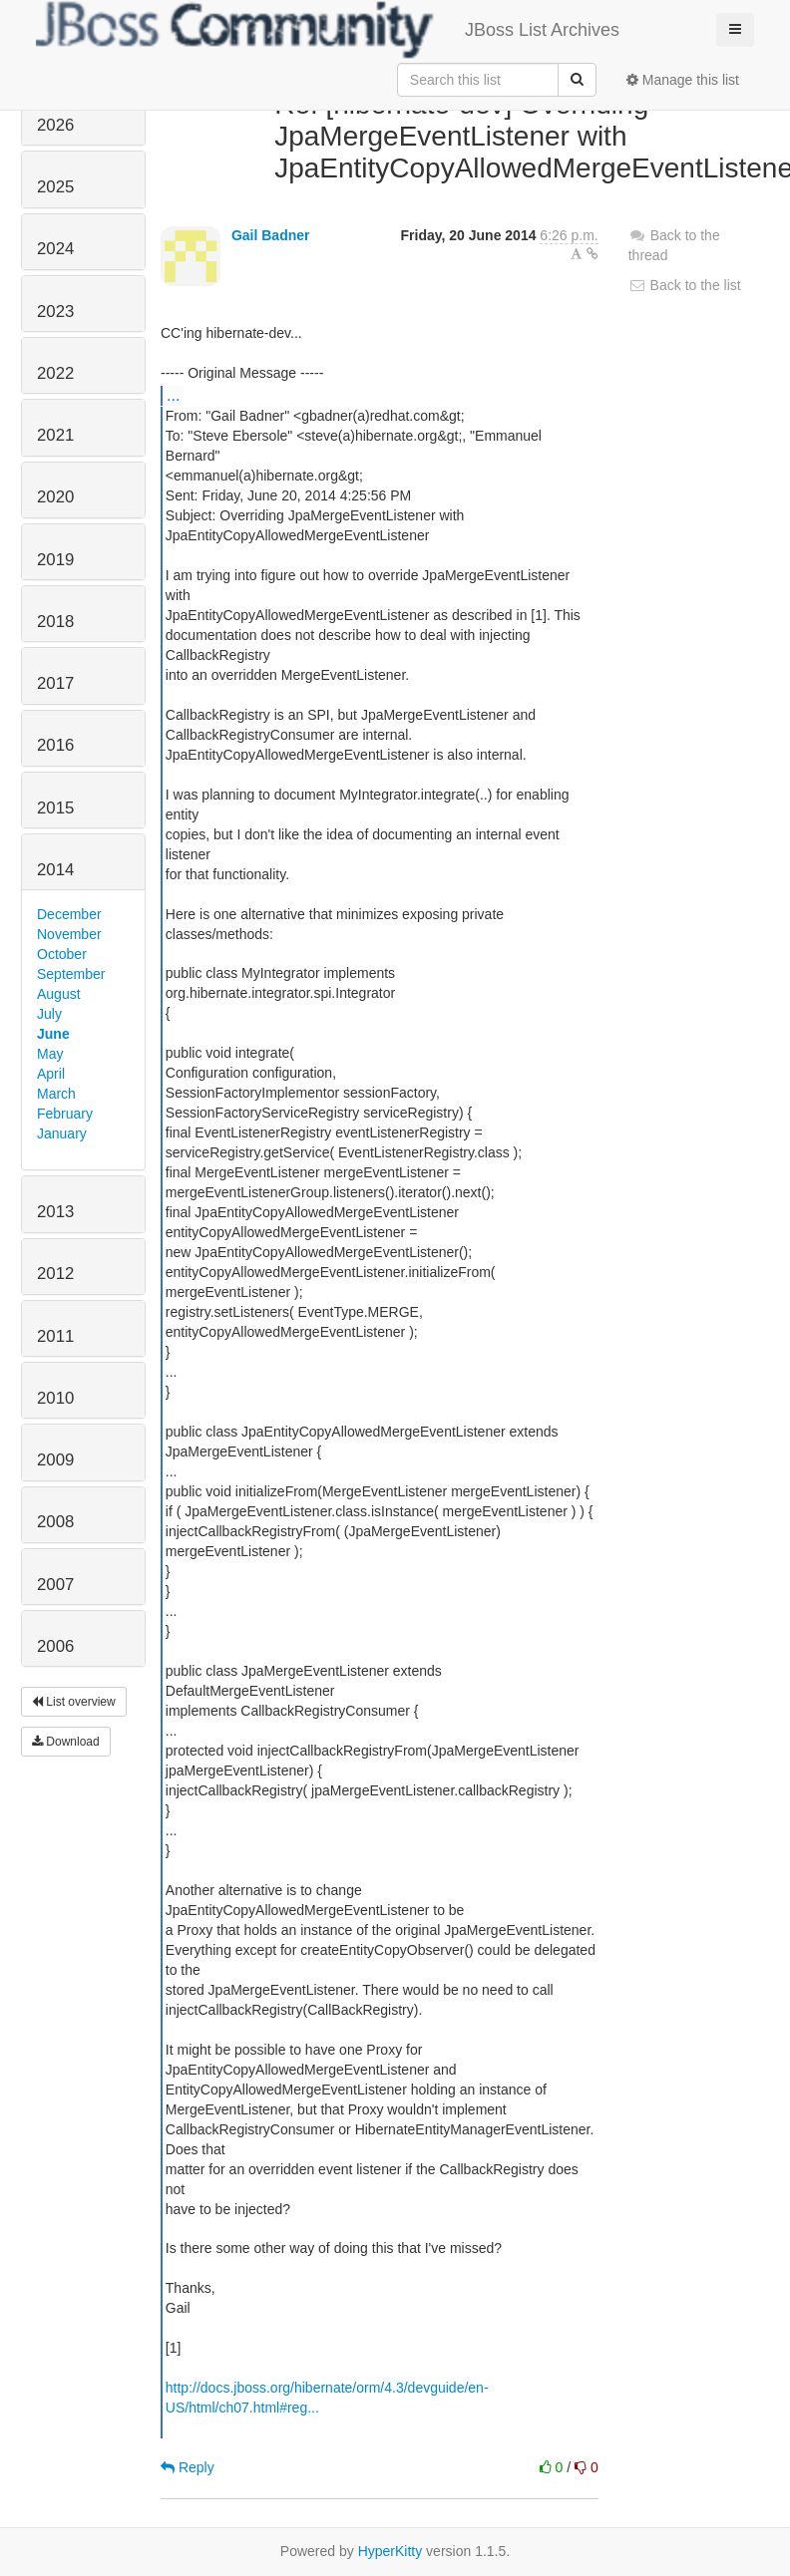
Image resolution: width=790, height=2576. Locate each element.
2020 (55, 496)
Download (66, 1742)
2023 (55, 311)
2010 (55, 1398)
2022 (55, 373)
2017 (55, 683)
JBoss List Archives (327, 30)
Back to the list (684, 285)
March (56, 1094)
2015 (55, 808)
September (71, 974)
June (53, 1034)
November (69, 934)
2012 (55, 1273)
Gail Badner (270, 235)
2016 (55, 745)
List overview (74, 1702)
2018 (55, 621)
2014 (55, 869)
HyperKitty (390, 2551)
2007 (55, 1584)
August (59, 994)
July (49, 1014)
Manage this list (682, 80)
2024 (55, 248)
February (65, 1114)
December (69, 914)
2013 (55, 1211)
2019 (55, 559)
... (173, 395)
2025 (55, 186)
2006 (55, 1646)
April (51, 1074)
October (62, 954)
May (50, 1054)
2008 (55, 1521)
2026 (55, 125)
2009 (55, 1459)
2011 (55, 1336)
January (62, 1133)
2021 (55, 435)
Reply (187, 2467)
